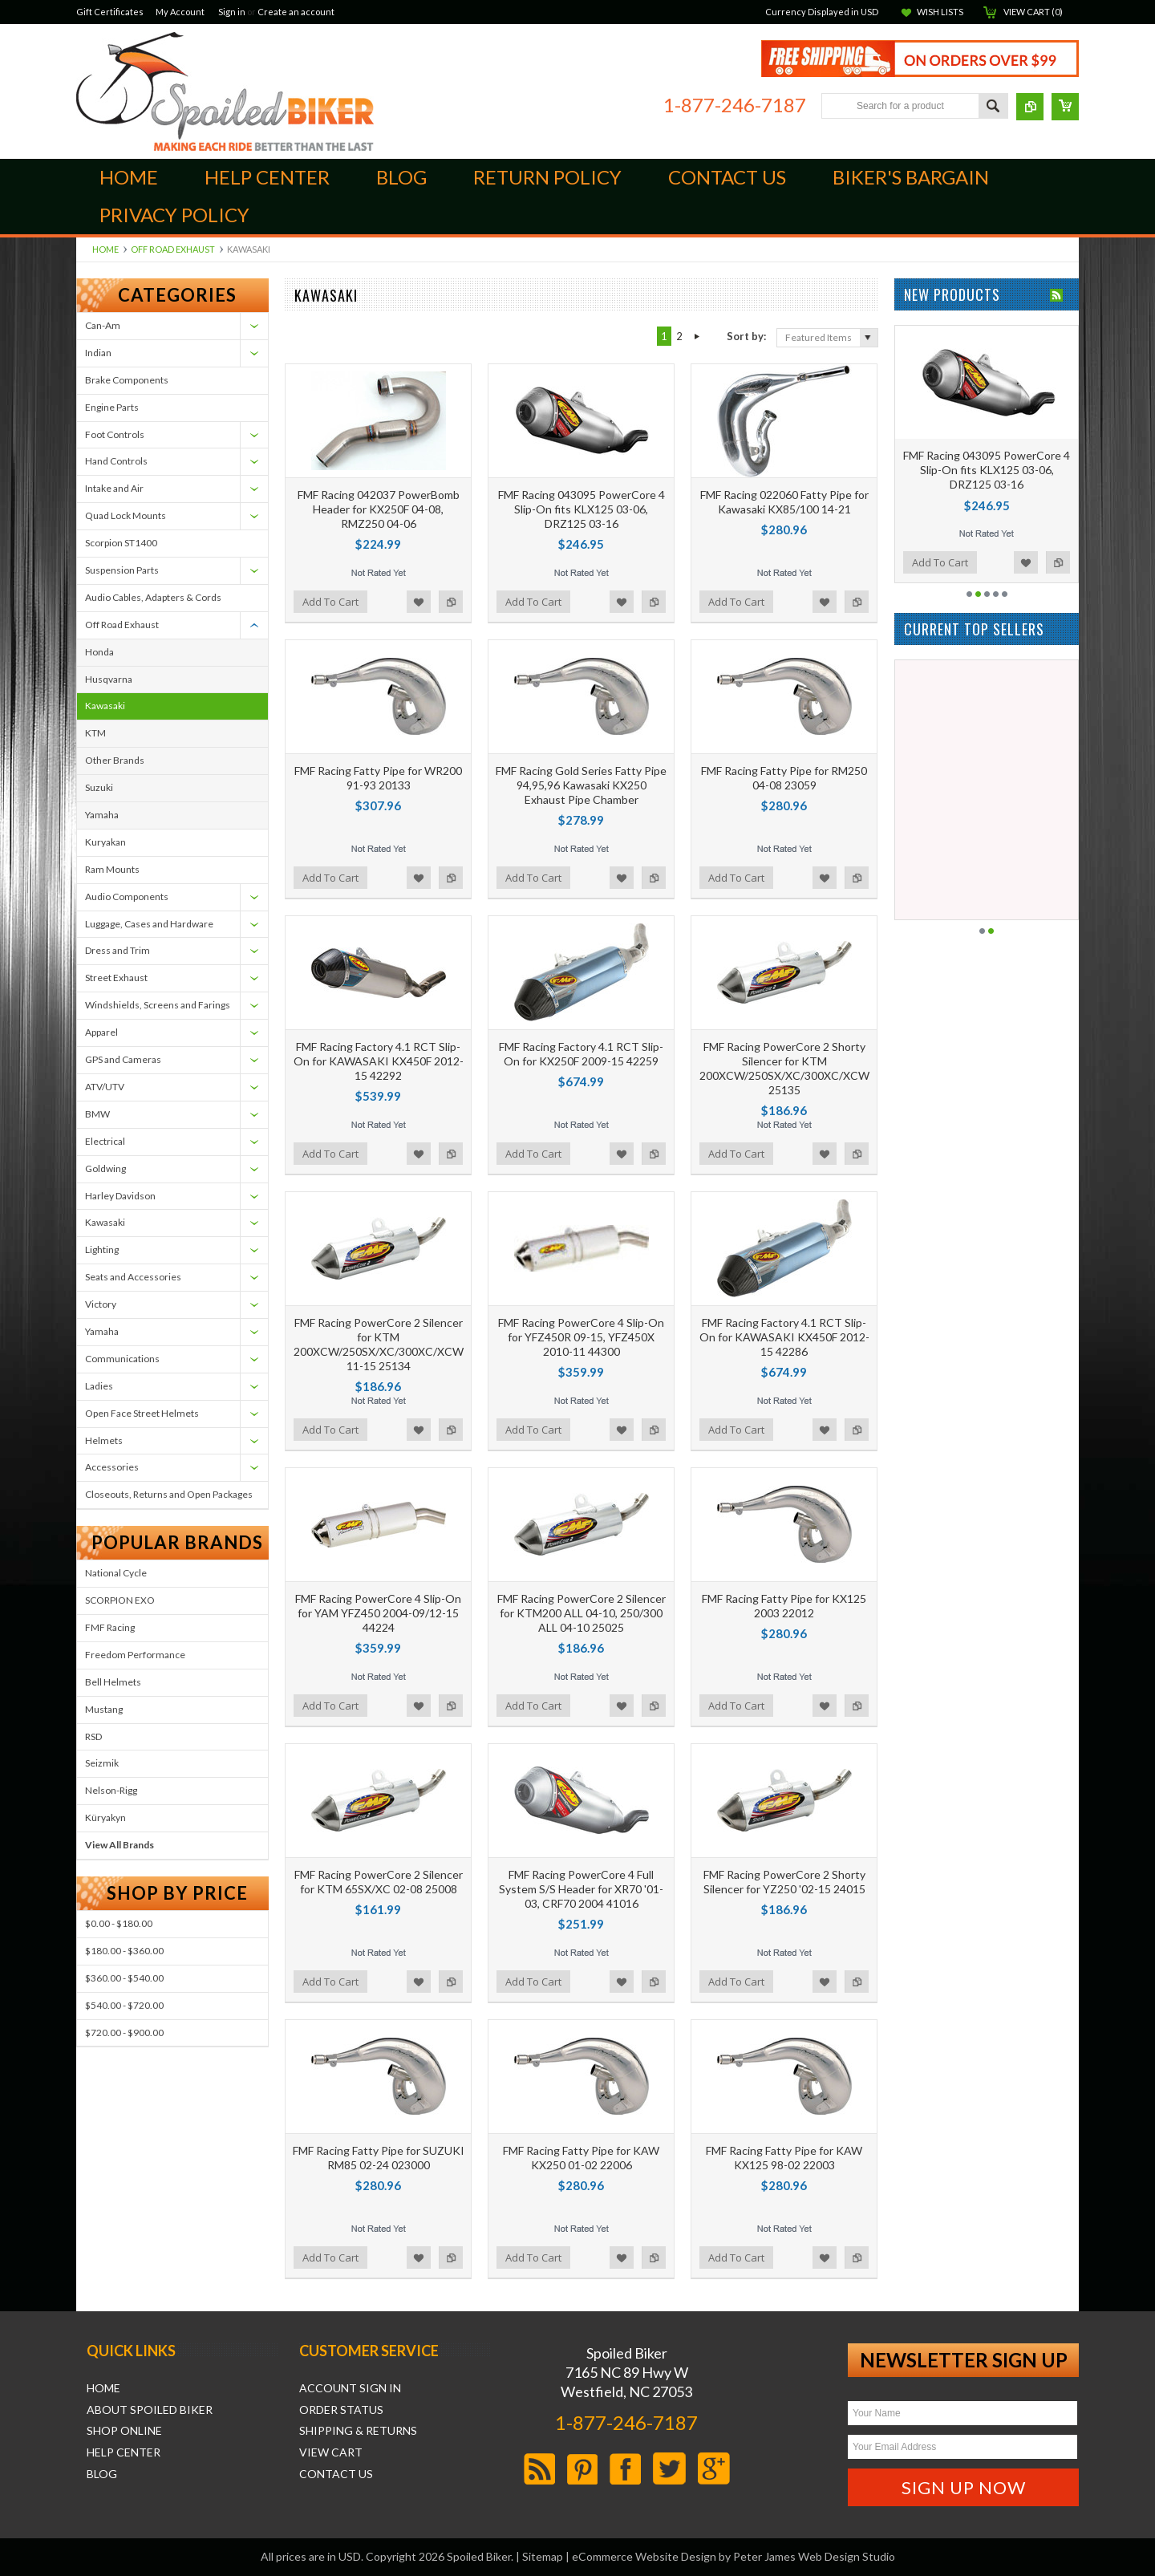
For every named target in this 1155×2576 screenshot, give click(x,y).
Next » (697, 336)
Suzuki (99, 787)
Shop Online (124, 2430)
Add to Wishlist (419, 601)
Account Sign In (350, 2388)
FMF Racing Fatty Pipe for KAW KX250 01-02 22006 (581, 2158)
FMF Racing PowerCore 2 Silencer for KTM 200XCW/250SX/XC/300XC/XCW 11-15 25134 (379, 1344)
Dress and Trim (117, 950)
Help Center (123, 2452)
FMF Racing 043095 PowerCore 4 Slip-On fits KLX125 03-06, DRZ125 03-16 (581, 509)
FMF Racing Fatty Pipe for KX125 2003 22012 (784, 1606)
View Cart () (1033, 11)
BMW (97, 1114)
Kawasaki (105, 706)
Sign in (231, 11)
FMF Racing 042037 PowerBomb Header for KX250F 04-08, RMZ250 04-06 (379, 509)
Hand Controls (116, 461)
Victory (100, 1304)
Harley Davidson (120, 1196)
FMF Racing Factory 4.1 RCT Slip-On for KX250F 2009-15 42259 (581, 1054)
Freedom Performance (135, 1655)
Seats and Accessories (133, 1277)
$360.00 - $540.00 (124, 1978)
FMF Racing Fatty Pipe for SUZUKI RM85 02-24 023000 (378, 2158)
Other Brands (114, 760)
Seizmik (102, 1763)
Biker (225, 91)
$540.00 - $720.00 (124, 2005)
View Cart (331, 2452)
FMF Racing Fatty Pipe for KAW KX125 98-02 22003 (784, 2158)
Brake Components (126, 380)
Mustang (104, 1709)
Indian (98, 353)
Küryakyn (105, 1817)
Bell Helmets (113, 1682)
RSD (93, 1736)
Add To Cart (330, 601)
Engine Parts (112, 407)
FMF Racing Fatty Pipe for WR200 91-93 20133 (378, 778)
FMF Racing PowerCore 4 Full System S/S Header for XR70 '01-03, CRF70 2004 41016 (581, 1889)
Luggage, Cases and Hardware (149, 924)
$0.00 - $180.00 (118, 1923)
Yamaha (102, 815)
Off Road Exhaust (173, 249)
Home (105, 249)
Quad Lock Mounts (125, 515)
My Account (180, 11)
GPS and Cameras (123, 1059)
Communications (122, 1359)
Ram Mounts (112, 869)
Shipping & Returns (358, 2430)
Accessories (112, 1467)
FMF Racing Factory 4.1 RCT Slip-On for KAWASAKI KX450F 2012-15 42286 (784, 1337)
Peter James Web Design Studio (814, 2556)
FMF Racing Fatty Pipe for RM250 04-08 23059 (784, 778)
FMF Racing (110, 1627)
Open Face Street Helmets (142, 1413)
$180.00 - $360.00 (124, 1951)
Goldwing (105, 1168)
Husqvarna (108, 679)
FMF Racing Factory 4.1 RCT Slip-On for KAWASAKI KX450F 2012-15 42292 (379, 1061)
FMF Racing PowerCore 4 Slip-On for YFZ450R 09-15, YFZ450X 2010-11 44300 (581, 1337)
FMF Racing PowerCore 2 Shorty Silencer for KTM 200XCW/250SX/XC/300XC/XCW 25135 (784, 1068)
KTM (95, 733)
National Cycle (116, 1573)
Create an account (295, 11)
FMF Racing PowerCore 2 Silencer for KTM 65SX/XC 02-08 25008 (378, 1882)
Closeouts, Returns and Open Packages (169, 1494)
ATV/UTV (104, 1087)
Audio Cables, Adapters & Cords (153, 597)
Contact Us (336, 2474)
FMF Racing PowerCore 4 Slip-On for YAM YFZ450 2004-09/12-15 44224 (378, 1613)
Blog (102, 2474)
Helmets (104, 1440)
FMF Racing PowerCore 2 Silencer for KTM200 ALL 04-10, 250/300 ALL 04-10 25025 (581, 1613)
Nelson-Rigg (111, 1790)
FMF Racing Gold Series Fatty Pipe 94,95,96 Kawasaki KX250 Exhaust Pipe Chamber (581, 785)
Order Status (341, 2410)
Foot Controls (114, 434)
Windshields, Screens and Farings (157, 1005)
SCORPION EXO (120, 1600)
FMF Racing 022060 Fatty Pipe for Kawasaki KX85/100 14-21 (784, 502)
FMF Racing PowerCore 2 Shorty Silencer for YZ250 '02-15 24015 (784, 1882)
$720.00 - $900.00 (124, 2032)
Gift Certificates (110, 11)
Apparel (101, 1032)
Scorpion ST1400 (121, 543)
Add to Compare (451, 601)
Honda (99, 652)
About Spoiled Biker (150, 2410)
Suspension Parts (122, 570)
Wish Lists (940, 11)
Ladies (99, 1386)
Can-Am (102, 325)
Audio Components (126, 896)
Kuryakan (105, 842)
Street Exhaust (116, 978)
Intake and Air (114, 488)
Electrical (105, 1141)
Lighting (102, 1249)
